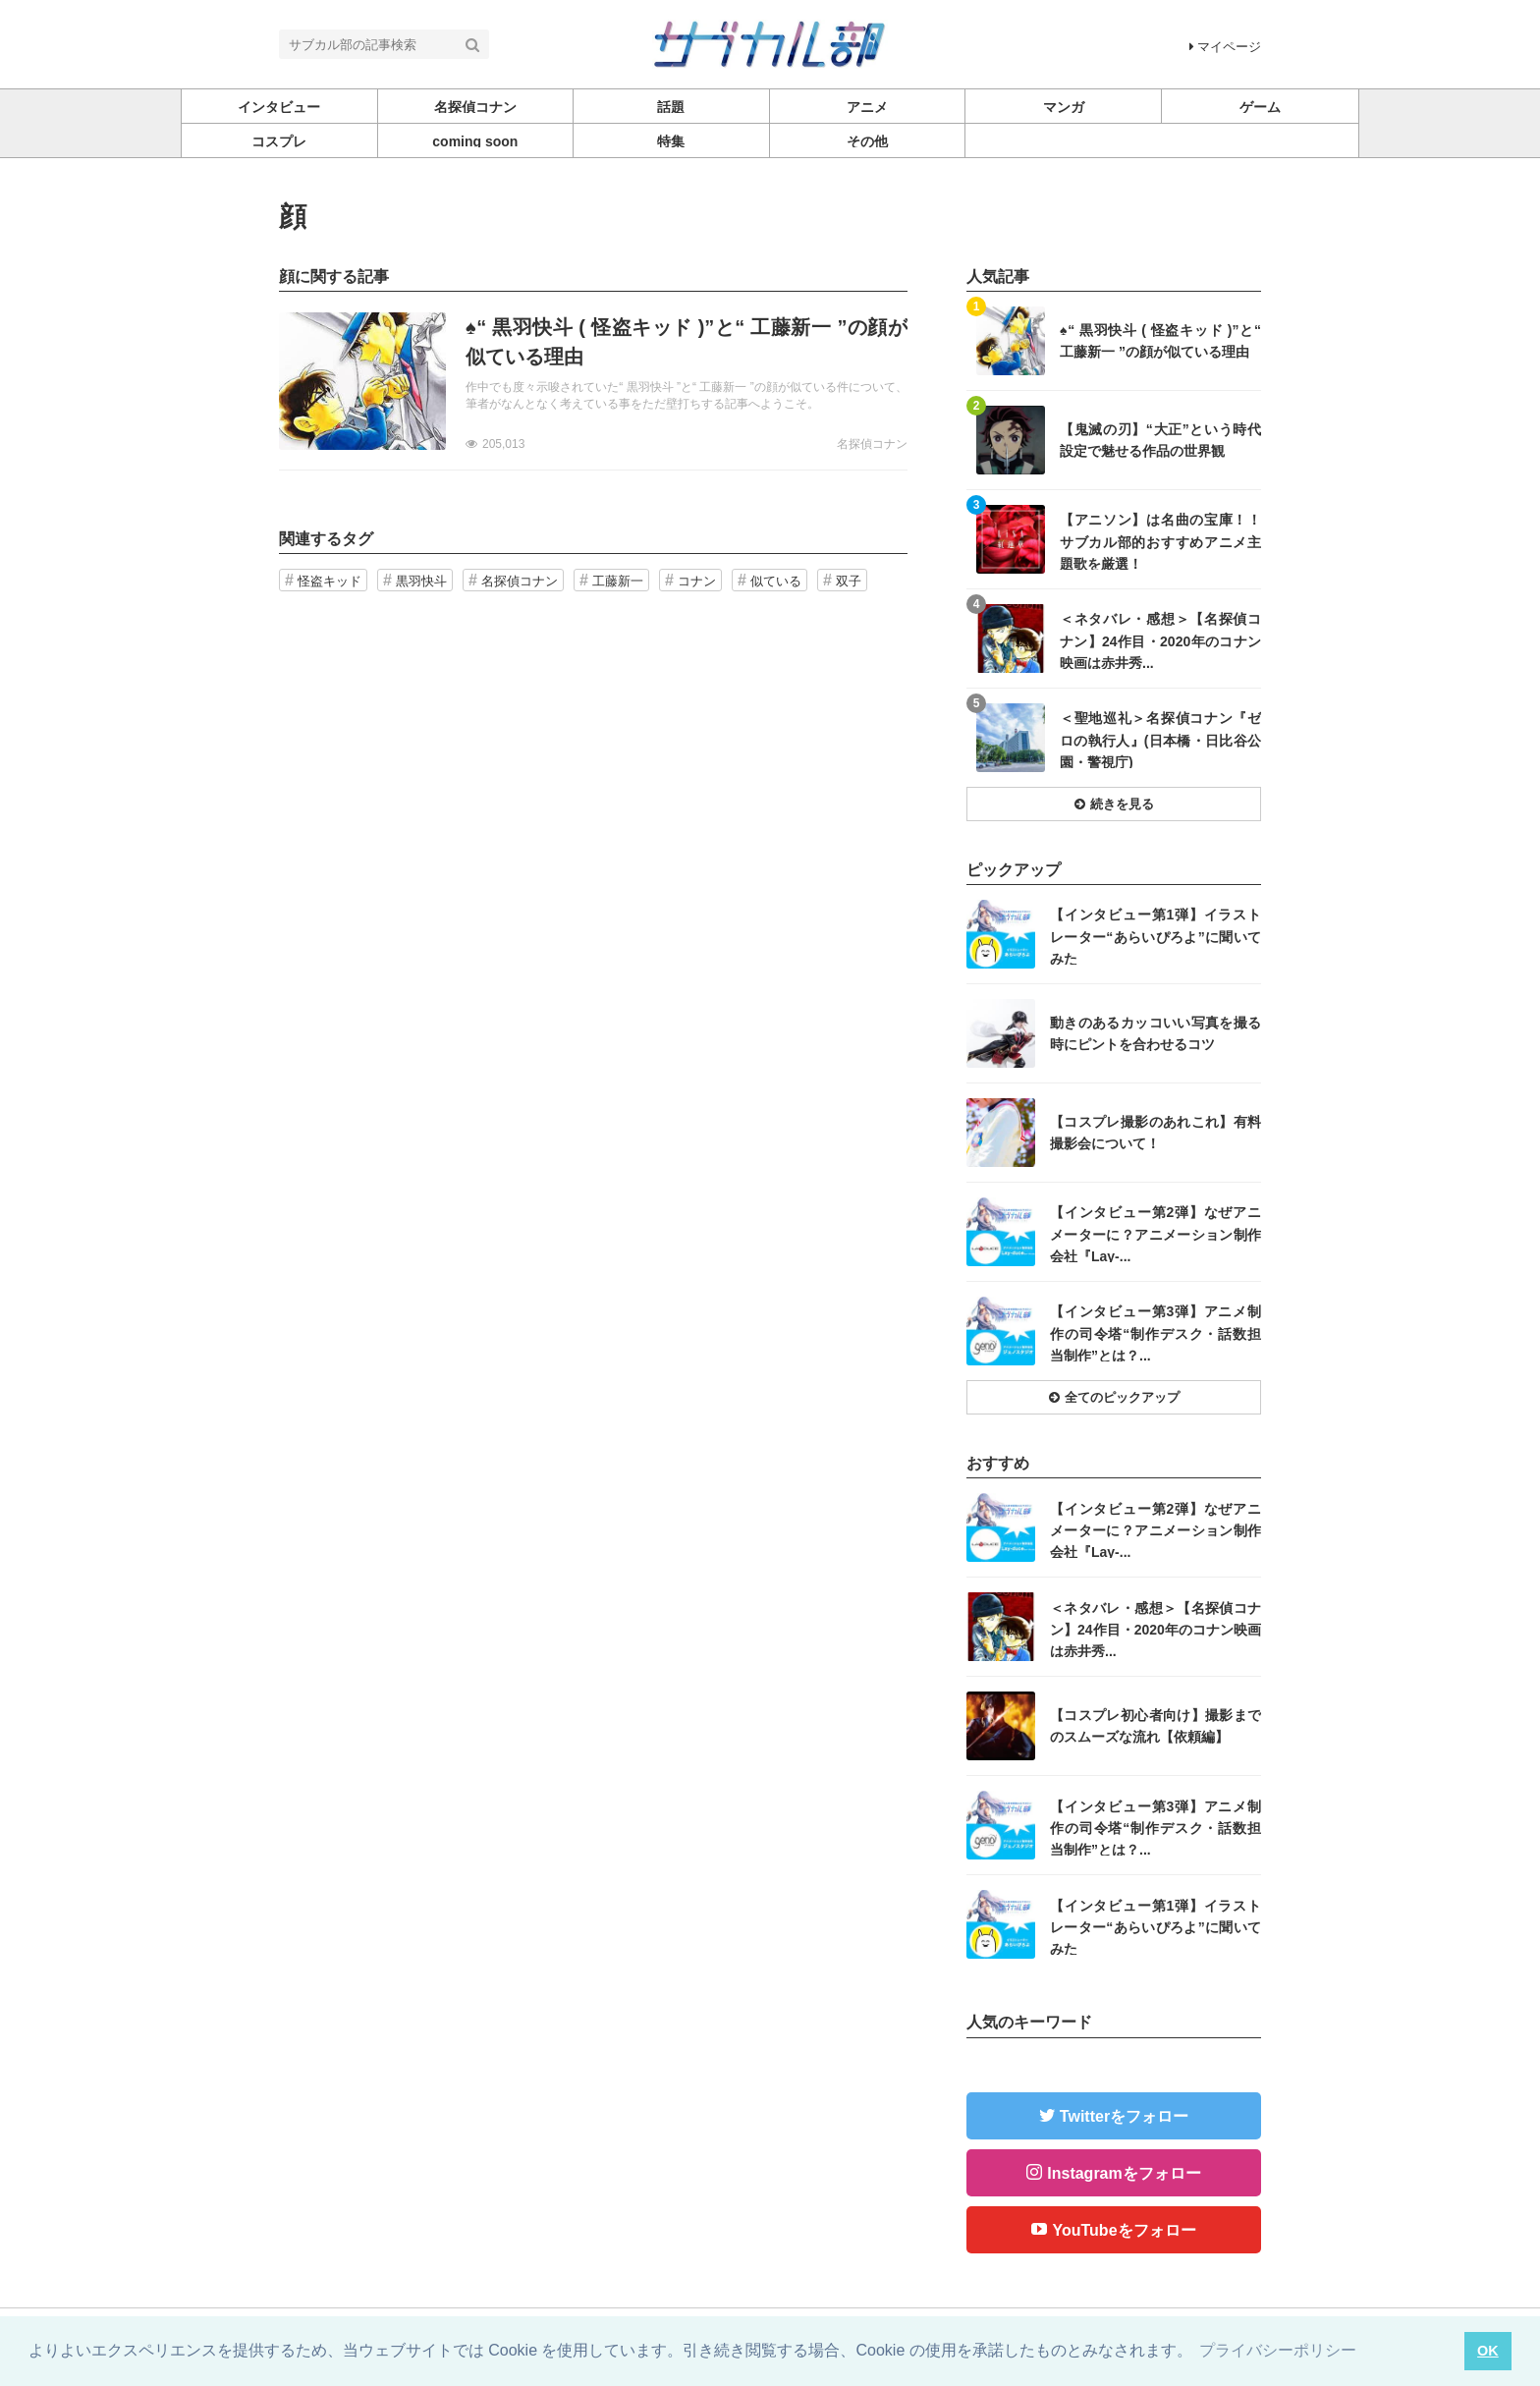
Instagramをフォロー (1123, 2173)
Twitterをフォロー (1124, 2116)
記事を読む (593, 381)
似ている (775, 581)
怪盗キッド (329, 581)
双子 (848, 581)
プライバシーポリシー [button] (1277, 2350)
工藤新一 (617, 581)
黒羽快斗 (421, 581)
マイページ (1225, 46)
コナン (697, 581)
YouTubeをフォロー (1123, 2230)
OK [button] (1488, 2350)
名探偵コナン (872, 444)
